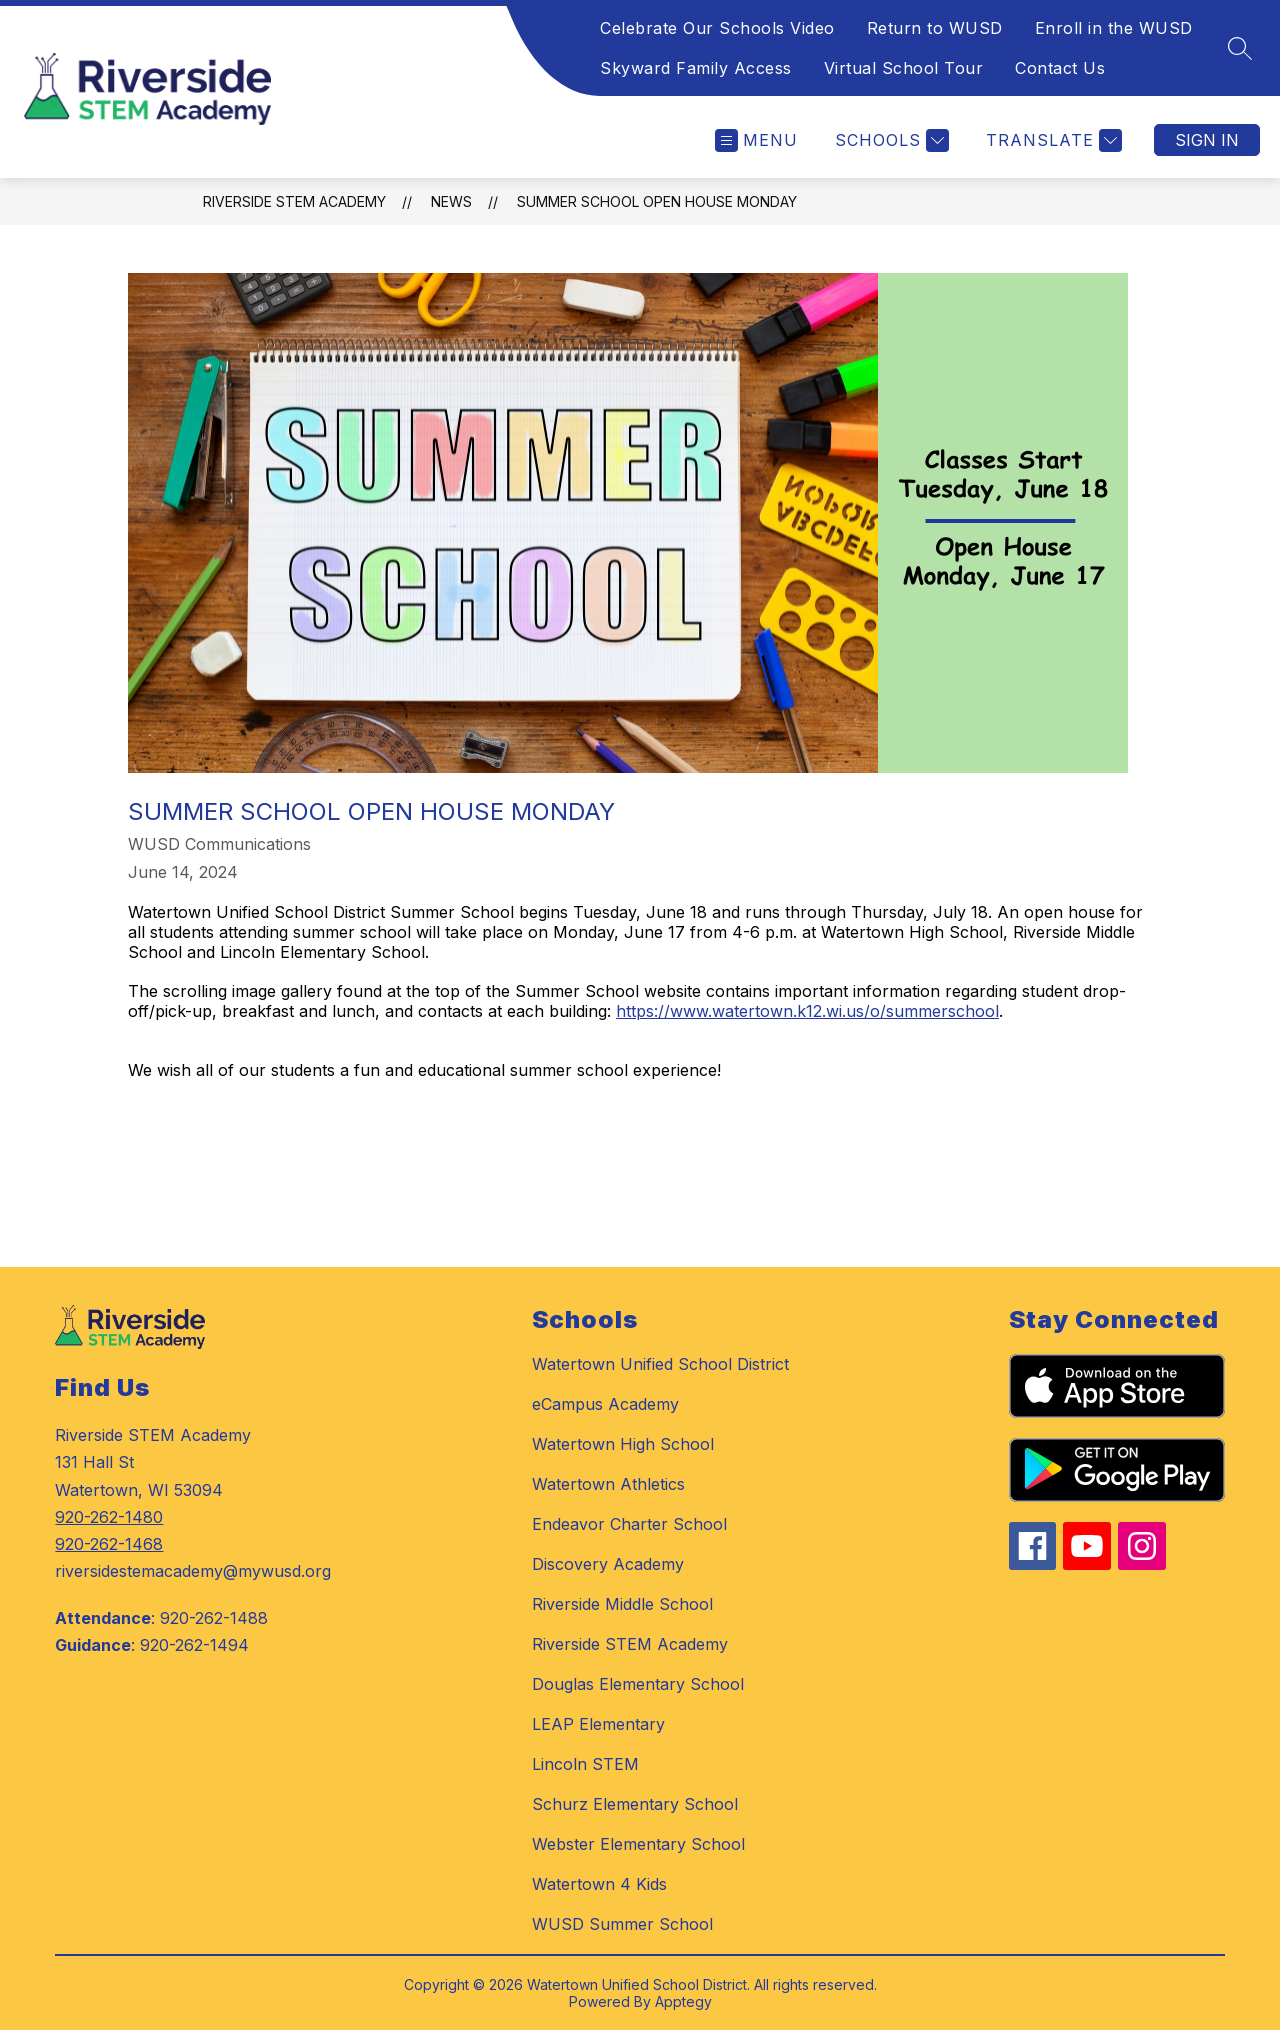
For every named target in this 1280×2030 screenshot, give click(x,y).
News (451, 201)
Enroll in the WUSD (1114, 28)
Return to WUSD (935, 28)
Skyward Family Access (696, 68)
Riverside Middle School (622, 1604)
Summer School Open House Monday (657, 201)
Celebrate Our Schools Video (717, 28)
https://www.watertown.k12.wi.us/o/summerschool (807, 1011)
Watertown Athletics (608, 1484)
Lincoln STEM (585, 1764)
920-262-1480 (109, 1517)
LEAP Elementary (598, 1724)
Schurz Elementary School (635, 1804)
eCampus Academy (605, 1404)
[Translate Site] (1051, 140)
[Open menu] (756, 140)
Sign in (1207, 140)
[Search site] (1240, 48)
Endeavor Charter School (629, 1524)
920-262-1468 (109, 1544)
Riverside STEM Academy (294, 201)
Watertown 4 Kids (599, 1884)
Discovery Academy (608, 1564)
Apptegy (683, 2001)
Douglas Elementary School (638, 1684)
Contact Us (1060, 68)
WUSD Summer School (622, 1924)
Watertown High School (623, 1444)
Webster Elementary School (638, 1844)
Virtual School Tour (904, 68)
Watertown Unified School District (660, 1364)
